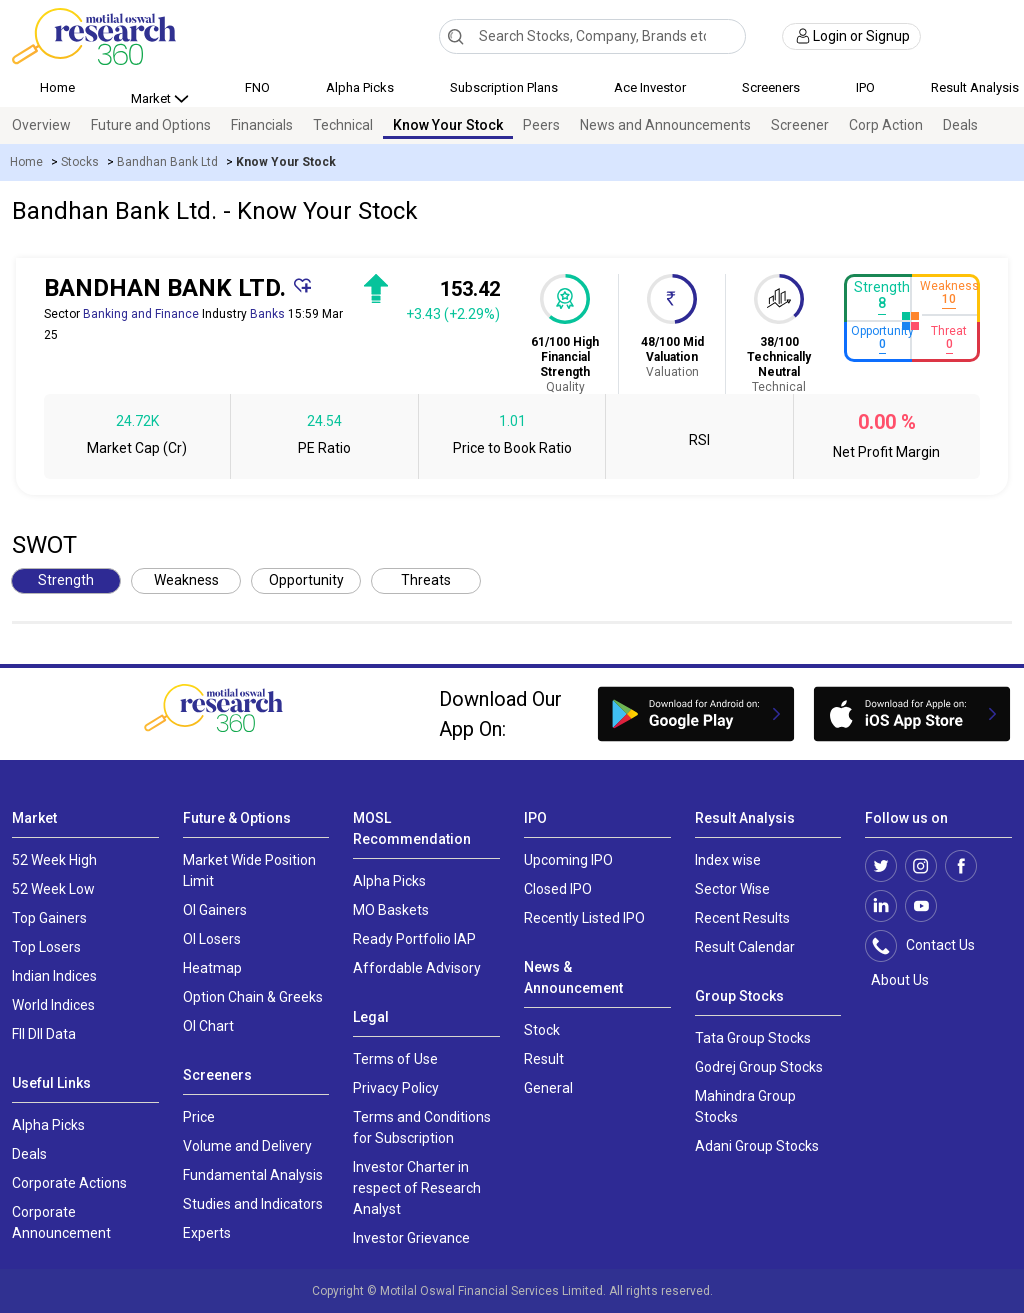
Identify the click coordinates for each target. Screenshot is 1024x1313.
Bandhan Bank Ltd (167, 162)
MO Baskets (391, 910)
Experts (207, 1233)
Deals (960, 125)
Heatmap (212, 968)
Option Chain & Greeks (253, 997)
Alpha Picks (360, 87)
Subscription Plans (504, 87)
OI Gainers (215, 910)
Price (199, 1117)
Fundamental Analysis (253, 1175)
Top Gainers (49, 918)
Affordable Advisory (417, 968)
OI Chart (208, 1026)
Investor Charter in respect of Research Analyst (417, 1188)
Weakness (186, 580)
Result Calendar (745, 947)
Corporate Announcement (61, 1222)
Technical (343, 125)
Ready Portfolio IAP (414, 939)
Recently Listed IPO (584, 918)
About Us (897, 980)
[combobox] (593, 36)
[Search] (455, 36)
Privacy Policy (396, 1088)
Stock (542, 1030)
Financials (262, 125)
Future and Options (151, 125)
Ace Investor (650, 87)
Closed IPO (558, 889)
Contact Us (930, 946)
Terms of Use (395, 1059)
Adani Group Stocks (757, 1146)
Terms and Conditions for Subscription (422, 1127)
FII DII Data (44, 1034)
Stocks (80, 162)
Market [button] (152, 98)
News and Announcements (665, 125)
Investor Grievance (411, 1238)
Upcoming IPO (568, 860)
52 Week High (54, 860)
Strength (66, 580)
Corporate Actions (69, 1183)
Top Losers (46, 947)
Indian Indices (54, 976)
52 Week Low (53, 889)
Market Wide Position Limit (249, 870)
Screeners (771, 87)
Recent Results (742, 918)
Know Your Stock (448, 125)
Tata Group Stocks (753, 1038)
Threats (426, 580)
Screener (800, 125)
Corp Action (886, 125)
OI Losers (212, 939)
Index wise (728, 860)
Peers (541, 125)
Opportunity (306, 580)
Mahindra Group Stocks (745, 1106)
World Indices (53, 1005)
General (548, 1088)
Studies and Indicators (253, 1204)
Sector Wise (732, 889)
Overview (41, 125)
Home (57, 87)
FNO (257, 87)
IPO (865, 87)
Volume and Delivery (247, 1146)
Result (544, 1059)
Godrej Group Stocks (759, 1067)
